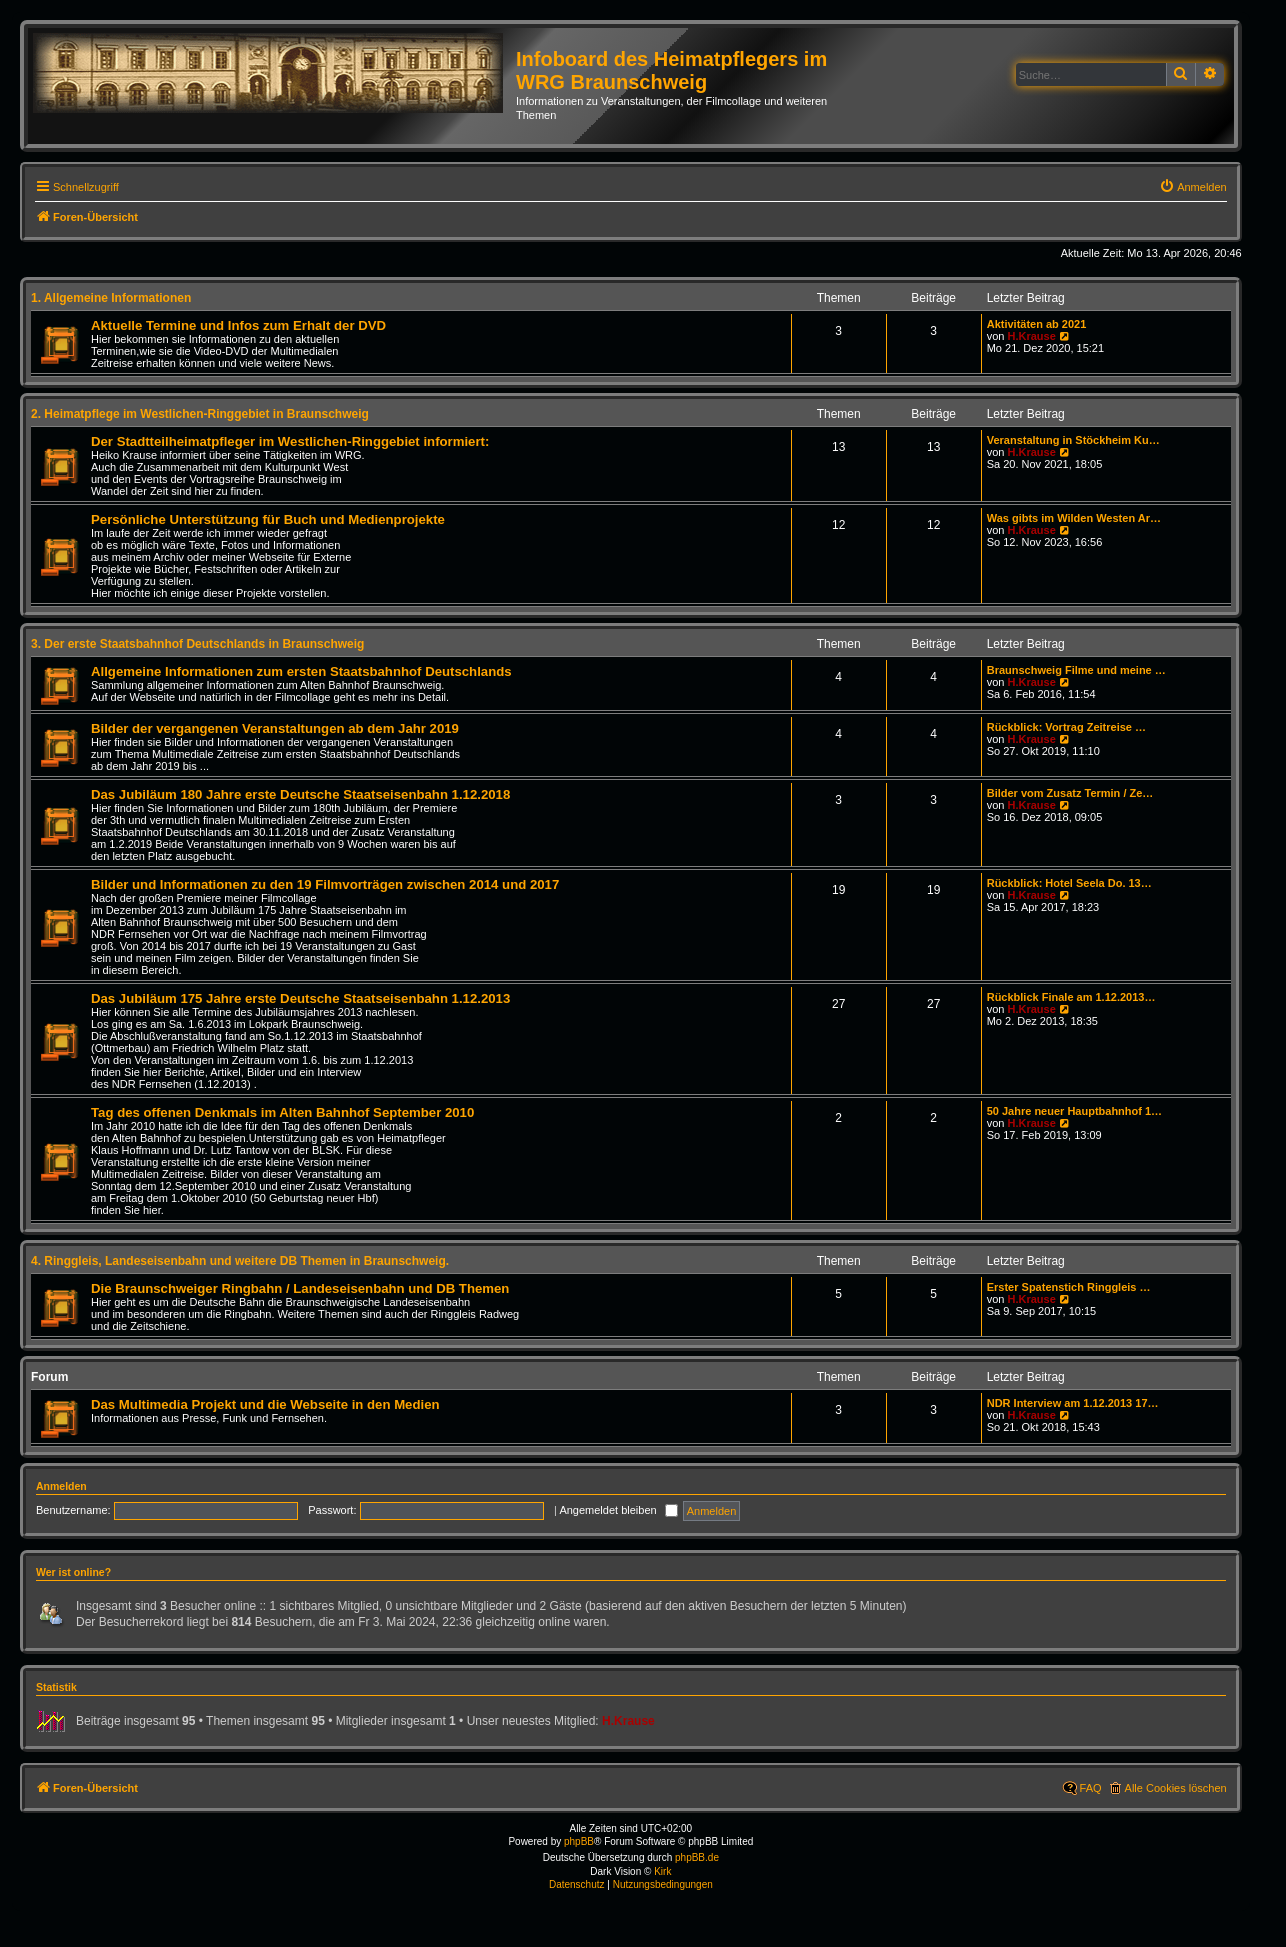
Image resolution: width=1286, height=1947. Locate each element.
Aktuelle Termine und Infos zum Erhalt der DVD (238, 325)
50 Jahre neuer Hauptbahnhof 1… (1074, 1111)
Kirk (662, 1871)
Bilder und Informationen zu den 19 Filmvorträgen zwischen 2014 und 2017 (325, 884)
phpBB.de (697, 1857)
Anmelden (61, 1486)
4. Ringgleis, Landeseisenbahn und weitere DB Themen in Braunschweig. (240, 1261)
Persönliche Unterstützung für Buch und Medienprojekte (268, 519)
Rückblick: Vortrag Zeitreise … (1066, 727)
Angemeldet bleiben (618, 1510)
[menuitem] (1193, 187)
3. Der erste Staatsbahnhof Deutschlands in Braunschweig (197, 644)
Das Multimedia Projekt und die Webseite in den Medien (265, 1404)
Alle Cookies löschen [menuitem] (1176, 1788)
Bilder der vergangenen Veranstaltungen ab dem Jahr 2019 (275, 728)
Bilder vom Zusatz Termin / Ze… (1070, 793)
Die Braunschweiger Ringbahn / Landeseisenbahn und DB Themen (300, 1288)
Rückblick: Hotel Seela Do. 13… (1069, 883)
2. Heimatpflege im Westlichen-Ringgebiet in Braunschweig (200, 414)
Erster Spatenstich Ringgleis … (1069, 1287)
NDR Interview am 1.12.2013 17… (1073, 1403)
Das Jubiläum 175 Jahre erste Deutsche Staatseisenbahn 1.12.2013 (300, 998)
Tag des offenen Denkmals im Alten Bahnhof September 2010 (282, 1112)
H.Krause (1031, 336)
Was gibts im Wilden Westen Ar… (1074, 518)
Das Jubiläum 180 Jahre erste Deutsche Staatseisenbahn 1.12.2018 (300, 794)
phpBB (579, 1841)
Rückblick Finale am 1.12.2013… (1071, 997)
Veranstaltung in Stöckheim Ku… (1073, 440)
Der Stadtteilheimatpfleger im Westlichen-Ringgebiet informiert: (290, 441)
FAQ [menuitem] (1091, 1788)
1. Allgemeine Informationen (111, 298)
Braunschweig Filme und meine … (1076, 670)
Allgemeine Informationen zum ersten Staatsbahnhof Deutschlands (301, 671)
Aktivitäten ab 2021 (1037, 324)
